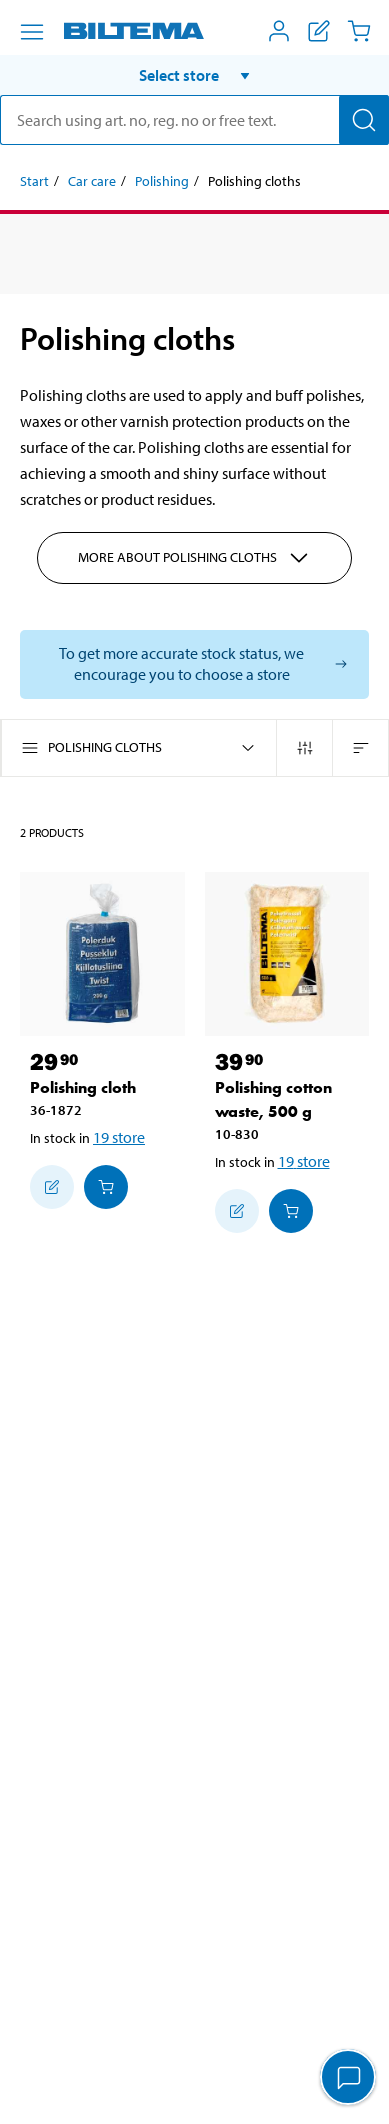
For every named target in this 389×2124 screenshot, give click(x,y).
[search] (194, 120)
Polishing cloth (83, 1087)
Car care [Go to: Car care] (92, 181)
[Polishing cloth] (102, 954)
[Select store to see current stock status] (194, 664)
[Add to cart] (106, 1187)
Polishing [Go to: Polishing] (162, 181)
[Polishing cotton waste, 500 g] (287, 954)
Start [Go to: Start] (34, 181)
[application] (349, 2079)
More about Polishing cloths (194, 558)
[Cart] (359, 31)
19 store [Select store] (119, 1137)
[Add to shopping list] (52, 1187)
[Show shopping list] (319, 31)
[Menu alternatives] (32, 32)
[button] (194, 75)
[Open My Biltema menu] (279, 31)
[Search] (364, 120)
